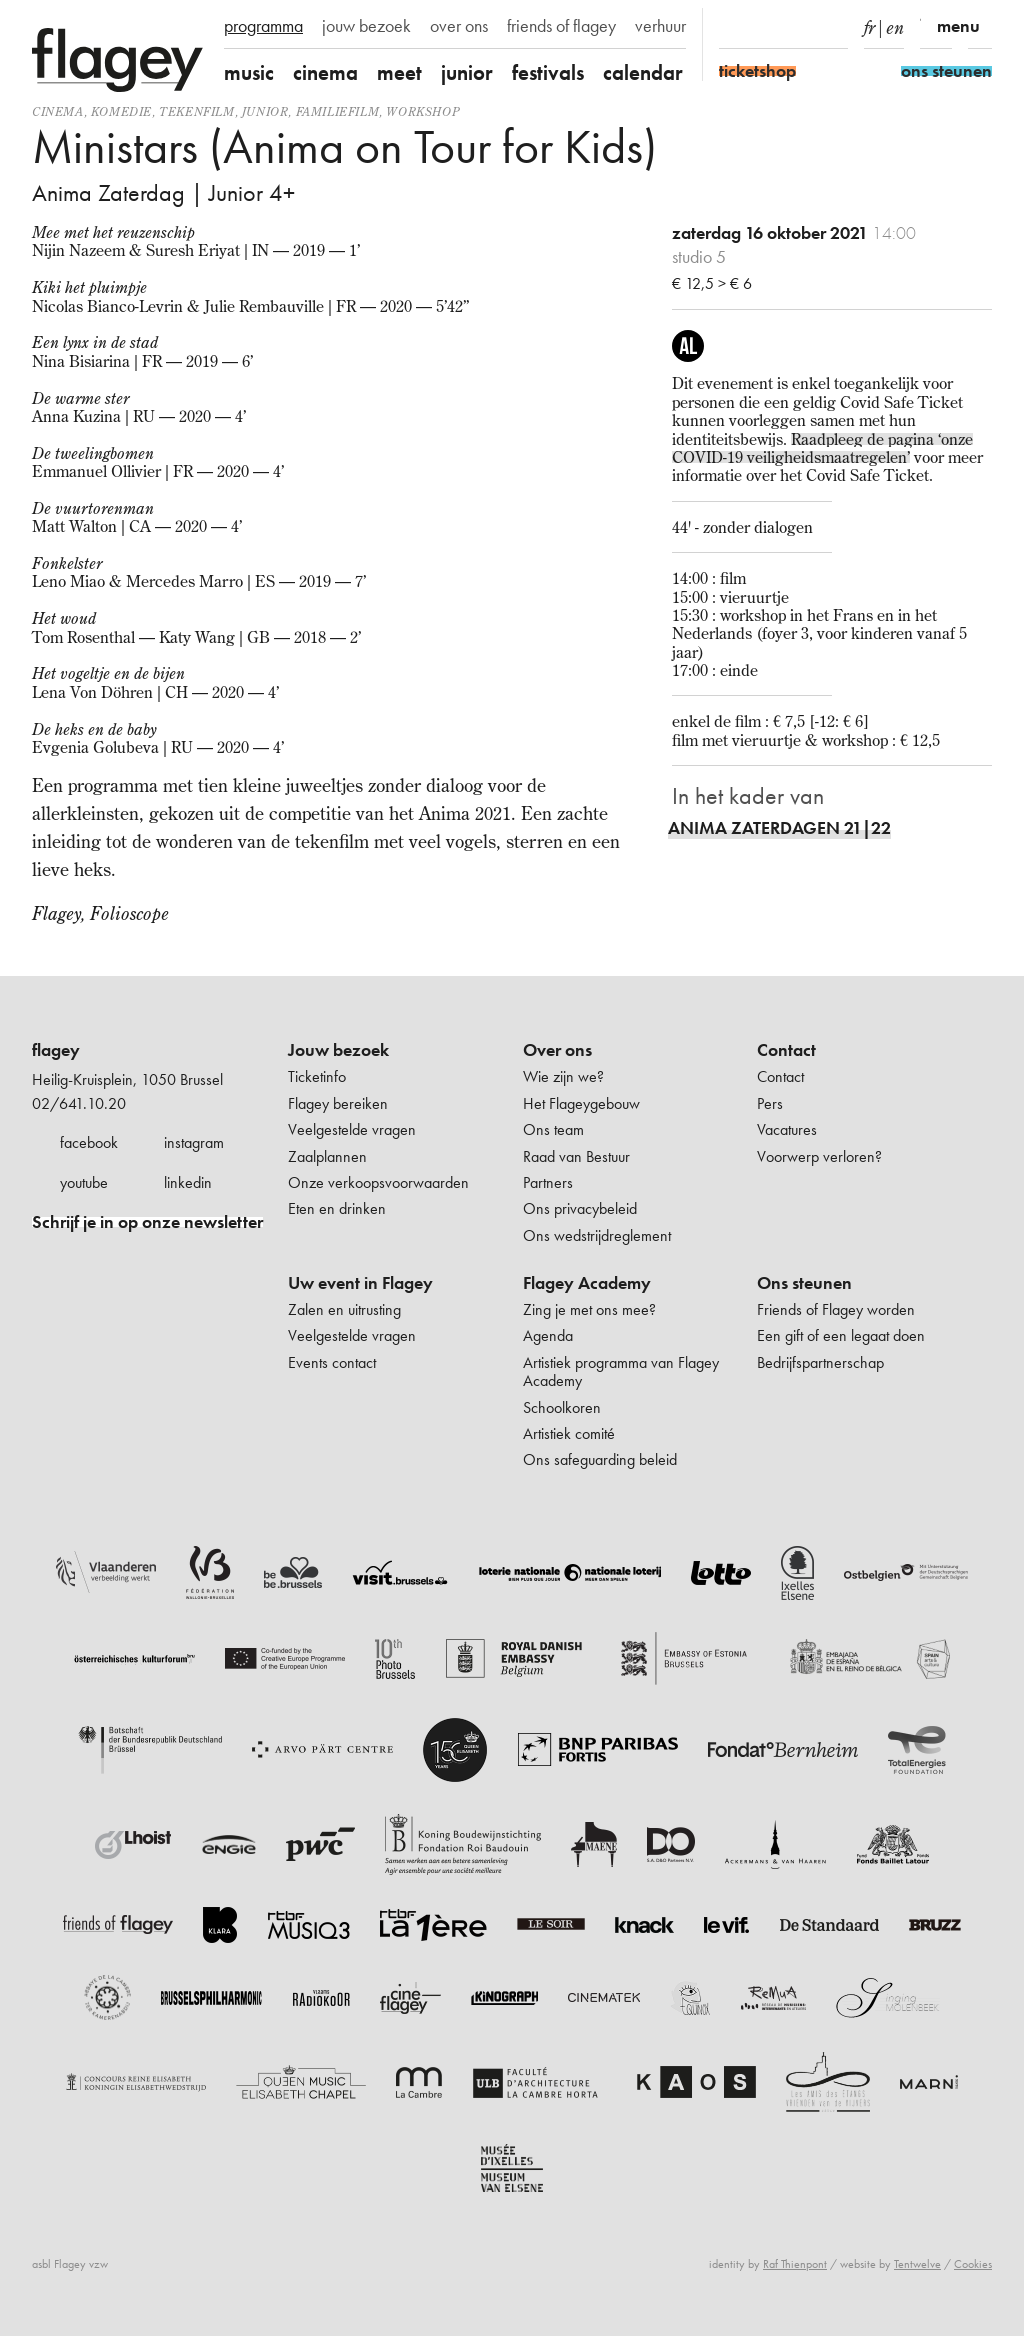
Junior (265, 111)
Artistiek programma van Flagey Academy (621, 1371)
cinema (325, 72)
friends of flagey (561, 26)
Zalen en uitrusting (344, 1309)
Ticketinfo (317, 1076)
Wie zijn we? (563, 1076)
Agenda (548, 1335)
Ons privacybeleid (580, 1208)
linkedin (188, 1182)
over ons (459, 26)
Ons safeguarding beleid (600, 1459)
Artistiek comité (569, 1433)
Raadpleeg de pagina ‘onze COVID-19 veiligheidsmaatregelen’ (822, 448)
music (249, 72)
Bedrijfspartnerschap (820, 1362)
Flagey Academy (587, 1283)
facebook (89, 1142)
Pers (770, 1103)
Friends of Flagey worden (836, 1309)
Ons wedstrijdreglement (597, 1235)
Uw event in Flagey (360, 1283)
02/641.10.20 (79, 1103)
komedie (121, 111)
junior (467, 72)
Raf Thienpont (795, 2264)
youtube (84, 1182)
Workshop (422, 111)
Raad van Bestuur (576, 1156)
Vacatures (787, 1129)
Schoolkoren (562, 1407)
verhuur (660, 26)
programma (263, 26)
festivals (548, 72)
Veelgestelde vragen (352, 1129)
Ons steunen (804, 1283)
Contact (786, 1050)
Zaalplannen (327, 1156)
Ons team (553, 1129)
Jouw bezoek (338, 1050)
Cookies (973, 2264)
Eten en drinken (337, 1208)
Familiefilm (338, 111)
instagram (194, 1142)
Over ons (557, 1050)
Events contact (332, 1362)
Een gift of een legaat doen (841, 1335)
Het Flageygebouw (581, 1103)
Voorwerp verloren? (819, 1156)
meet (399, 72)
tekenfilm (196, 111)
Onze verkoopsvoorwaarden (378, 1182)
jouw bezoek (366, 26)
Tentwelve (917, 2264)
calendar (643, 72)
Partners (548, 1182)
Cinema (58, 111)
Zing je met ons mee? (589, 1309)
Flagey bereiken (338, 1103)
